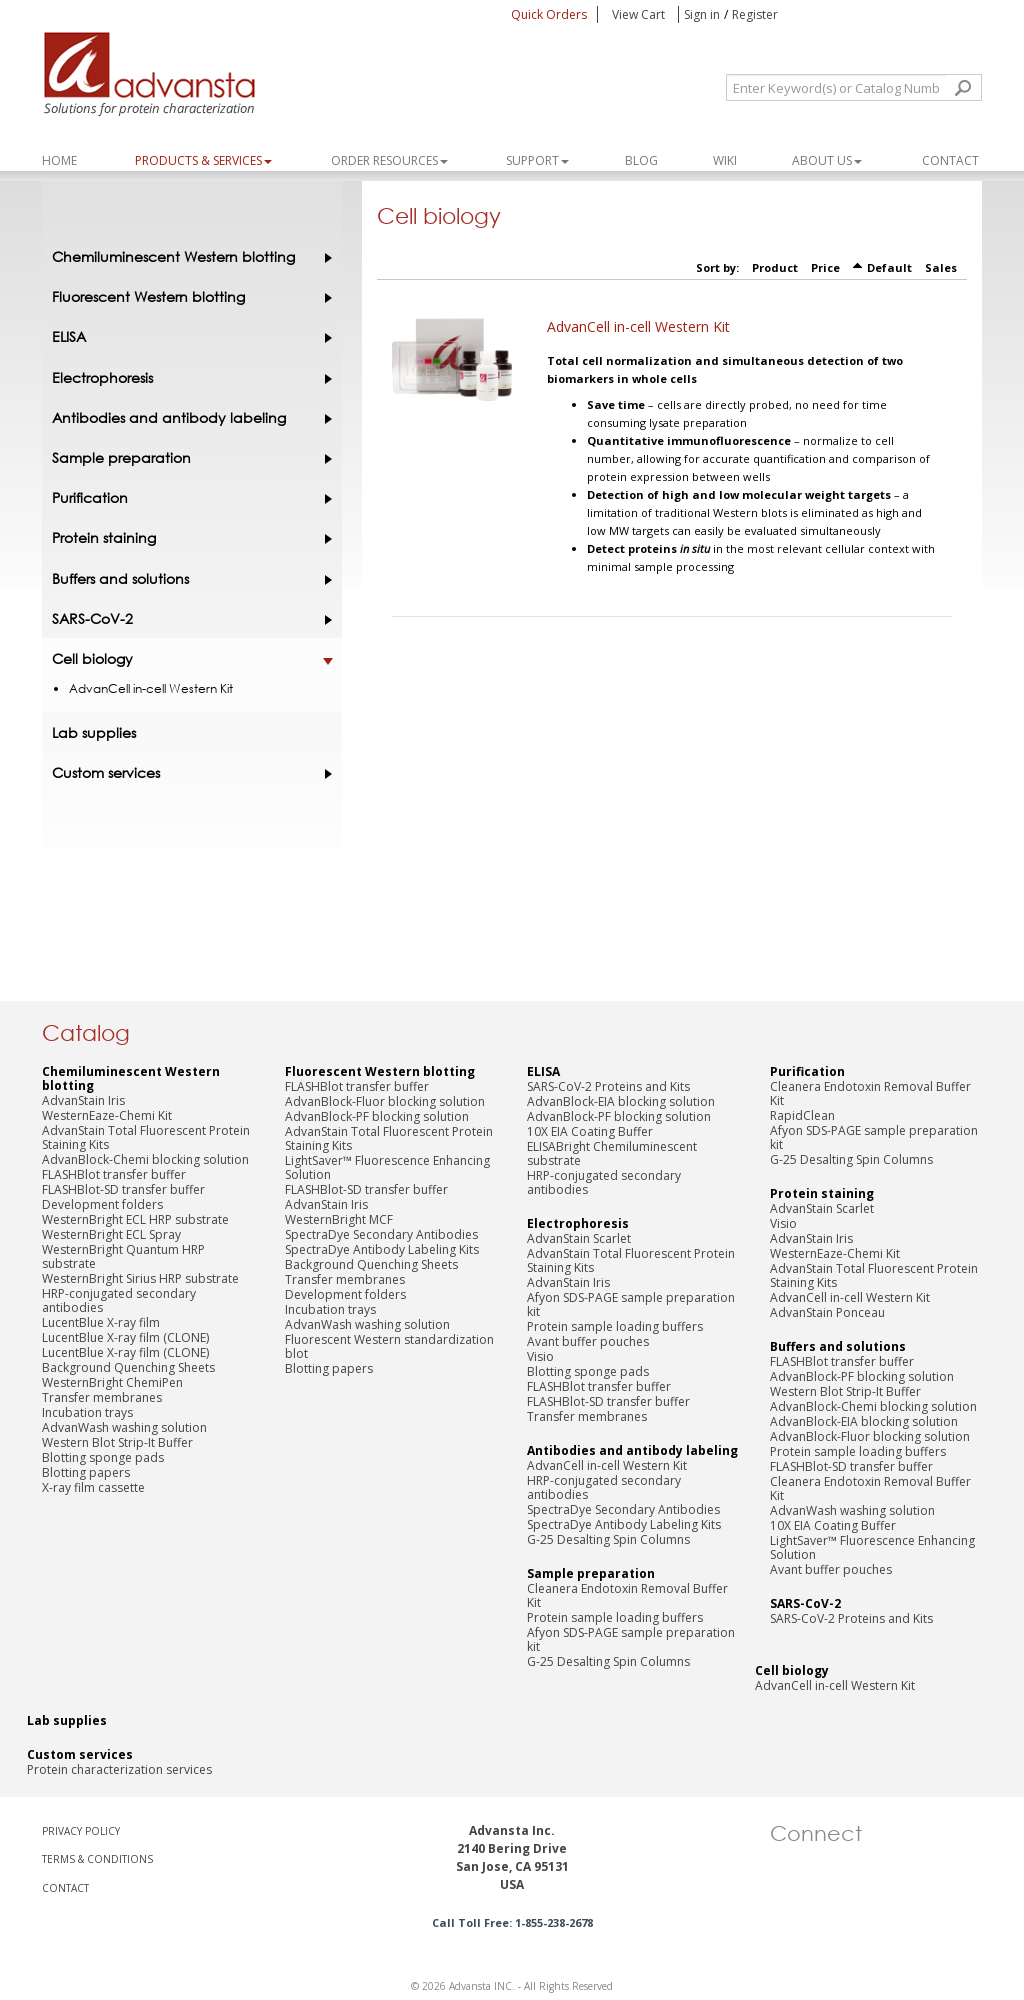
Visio (540, 1356)
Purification (187, 498)
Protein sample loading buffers (615, 1326)
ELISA (187, 337)
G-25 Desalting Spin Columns (608, 1539)
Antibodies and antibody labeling (187, 418)
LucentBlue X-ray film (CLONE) (125, 1337)
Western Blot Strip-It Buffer (117, 1442)
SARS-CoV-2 (187, 619)
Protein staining (187, 538)
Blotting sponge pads (103, 1457)
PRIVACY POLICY (81, 1831)
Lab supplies (94, 733)
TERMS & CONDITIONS (97, 1859)
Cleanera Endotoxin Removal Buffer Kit (627, 1595)
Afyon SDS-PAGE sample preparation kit (631, 1304)
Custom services (187, 773)
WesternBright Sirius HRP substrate (140, 1278)
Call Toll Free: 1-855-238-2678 (512, 1922)
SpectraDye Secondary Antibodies (381, 1234)
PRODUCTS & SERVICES (203, 160)
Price (825, 267)
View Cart (640, 14)
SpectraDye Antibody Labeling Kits (382, 1249)
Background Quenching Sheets (128, 1367)
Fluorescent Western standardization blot (389, 1346)
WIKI (725, 160)
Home (59, 160)
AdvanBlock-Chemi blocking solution (145, 1159)
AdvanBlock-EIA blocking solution (621, 1101)
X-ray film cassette (93, 1487)
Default (889, 267)
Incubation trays (87, 1412)
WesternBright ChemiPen (112, 1382)
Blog (641, 160)
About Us (827, 160)
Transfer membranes (102, 1397)
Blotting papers (86, 1472)
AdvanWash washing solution (124, 1427)
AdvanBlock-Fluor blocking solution (385, 1101)
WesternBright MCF (339, 1219)
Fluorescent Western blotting (187, 297)
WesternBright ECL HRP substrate (135, 1219)
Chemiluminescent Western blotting (187, 257)
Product (775, 267)
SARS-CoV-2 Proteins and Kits (608, 1086)
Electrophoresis (187, 378)
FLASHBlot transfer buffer (114, 1174)
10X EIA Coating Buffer (590, 1131)
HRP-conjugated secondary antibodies (119, 1300)
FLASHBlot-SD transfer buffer (123, 1189)
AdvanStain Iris (83, 1100)
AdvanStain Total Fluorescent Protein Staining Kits (146, 1137)
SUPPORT (537, 160)
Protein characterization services (119, 1769)
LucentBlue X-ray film (101, 1322)
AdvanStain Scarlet (579, 1238)
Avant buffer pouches (588, 1341)
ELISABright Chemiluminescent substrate (612, 1153)
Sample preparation (187, 458)
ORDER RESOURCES (389, 160)
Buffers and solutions (187, 579)
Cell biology (187, 659)
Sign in (702, 14)
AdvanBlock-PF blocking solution (377, 1116)
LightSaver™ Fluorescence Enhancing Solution (387, 1167)
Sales (941, 267)
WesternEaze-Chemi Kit (107, 1115)
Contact (950, 160)
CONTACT (65, 1888)
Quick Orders (549, 14)
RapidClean (802, 1115)
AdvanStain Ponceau (827, 1312)
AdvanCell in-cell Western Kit (638, 326)
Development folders (102, 1204)
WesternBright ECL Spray (111, 1234)
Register (755, 14)
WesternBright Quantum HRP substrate (123, 1256)
